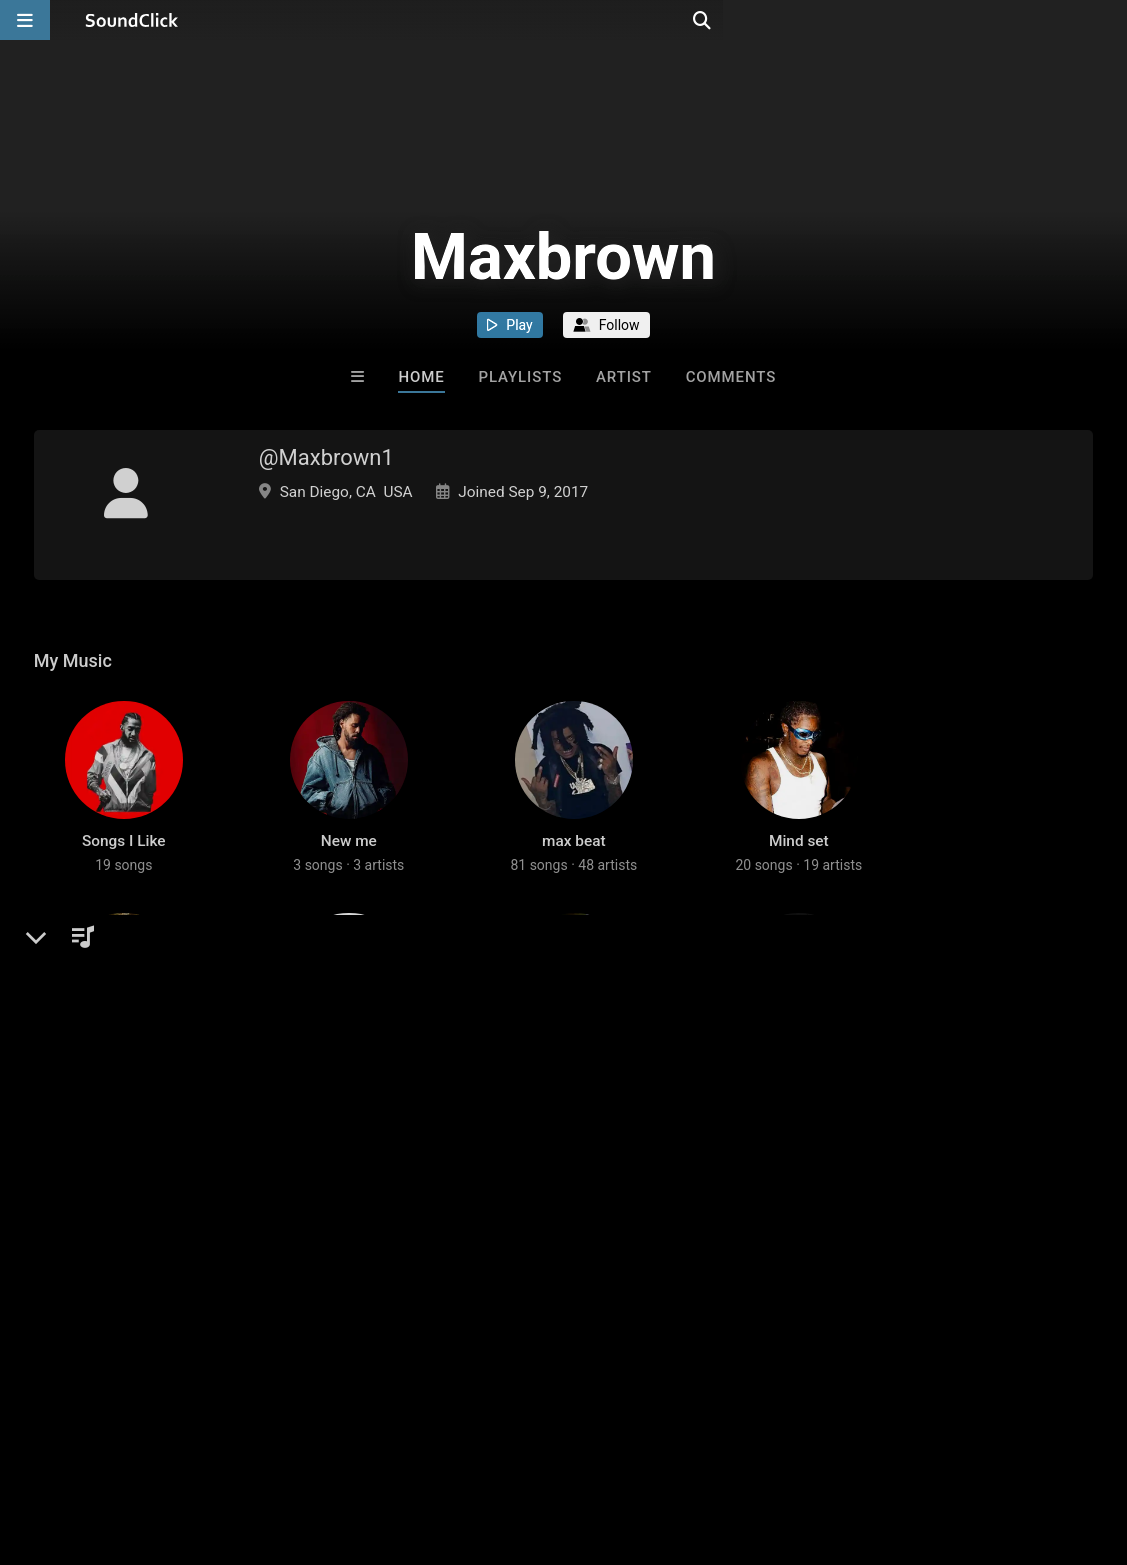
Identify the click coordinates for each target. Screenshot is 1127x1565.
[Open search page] (1107, 20)
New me (349, 890)
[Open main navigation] (25, 20)
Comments (731, 377)
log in (185, 1291)
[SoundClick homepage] (132, 20)
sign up (113, 1291)
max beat (574, 890)
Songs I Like (124, 890)
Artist (624, 377)
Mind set (799, 890)
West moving (573, 1151)
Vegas (798, 1151)
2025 (123, 1151)
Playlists (520, 377)
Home (421, 377)
